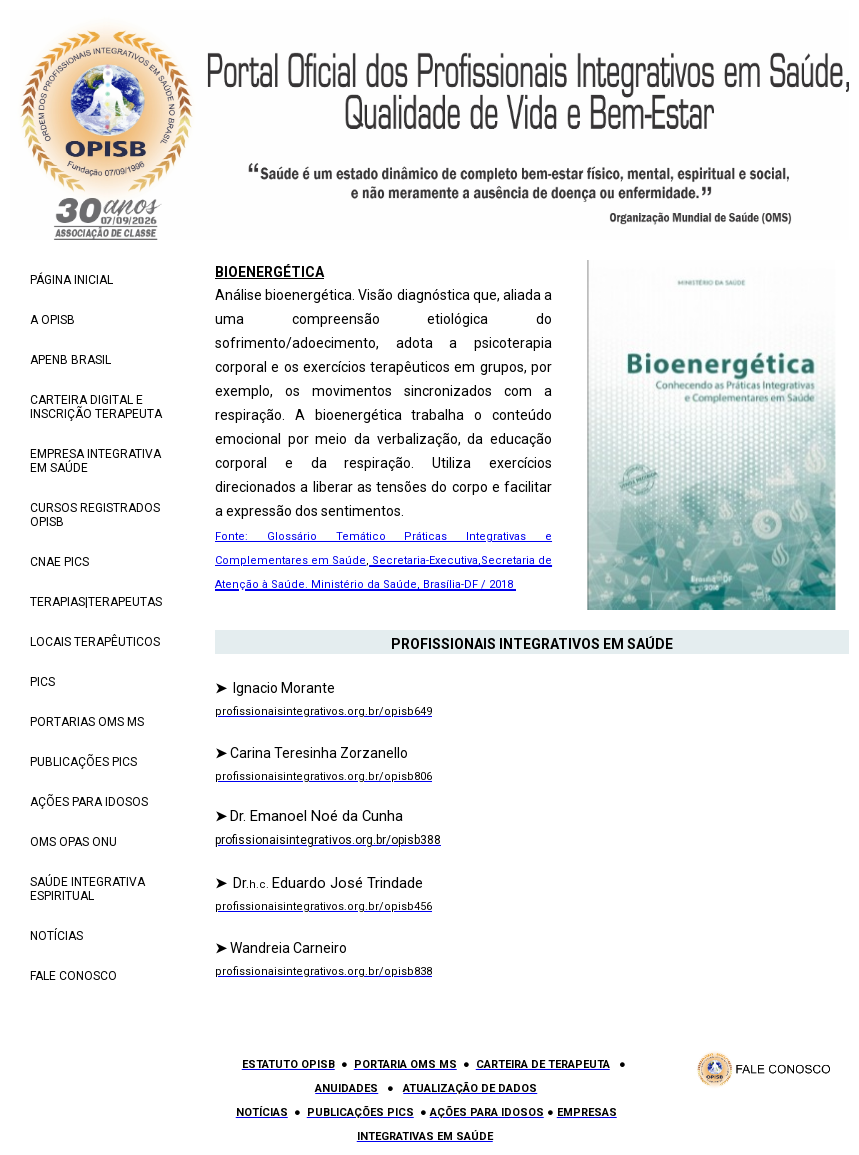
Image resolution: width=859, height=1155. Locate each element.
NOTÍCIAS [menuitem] (56, 936)
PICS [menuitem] (42, 682)
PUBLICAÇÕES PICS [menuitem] (83, 762)
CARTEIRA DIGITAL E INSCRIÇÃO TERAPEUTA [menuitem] (96, 407)
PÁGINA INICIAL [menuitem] (71, 280)
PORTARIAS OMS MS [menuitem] (87, 722)
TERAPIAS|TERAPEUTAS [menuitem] (96, 602)
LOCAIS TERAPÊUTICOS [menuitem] (95, 642)
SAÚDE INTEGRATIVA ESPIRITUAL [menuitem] (87, 889)
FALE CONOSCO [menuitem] (73, 976)
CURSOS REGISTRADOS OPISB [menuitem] (95, 515)
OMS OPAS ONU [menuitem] (73, 842)
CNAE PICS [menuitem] (59, 562)
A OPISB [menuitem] (52, 320)
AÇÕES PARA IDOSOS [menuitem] (89, 802)
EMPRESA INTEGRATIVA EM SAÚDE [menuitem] (95, 461)
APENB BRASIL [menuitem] (70, 360)
